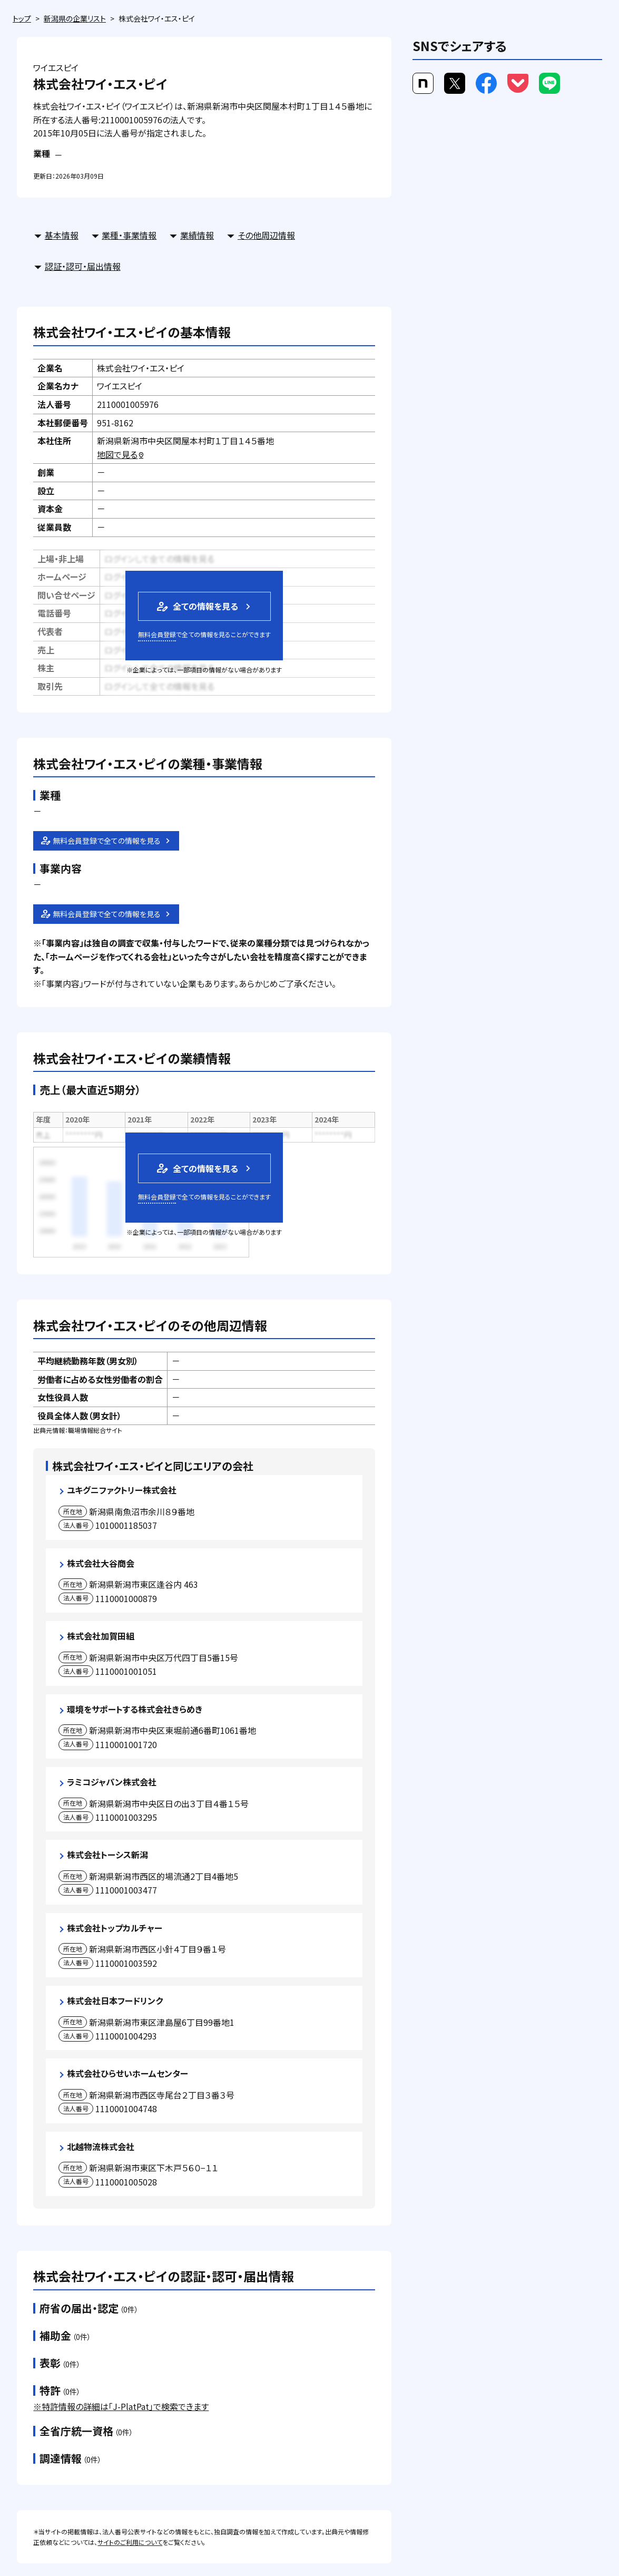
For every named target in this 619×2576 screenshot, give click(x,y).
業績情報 (197, 235)
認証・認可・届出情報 (83, 266)
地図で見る (121, 454)
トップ (22, 18)
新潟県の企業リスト (75, 18)
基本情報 (61, 235)
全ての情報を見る (196, 606)
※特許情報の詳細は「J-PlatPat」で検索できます (121, 2406)
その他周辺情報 (266, 235)
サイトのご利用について (129, 2542)
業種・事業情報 (129, 235)
